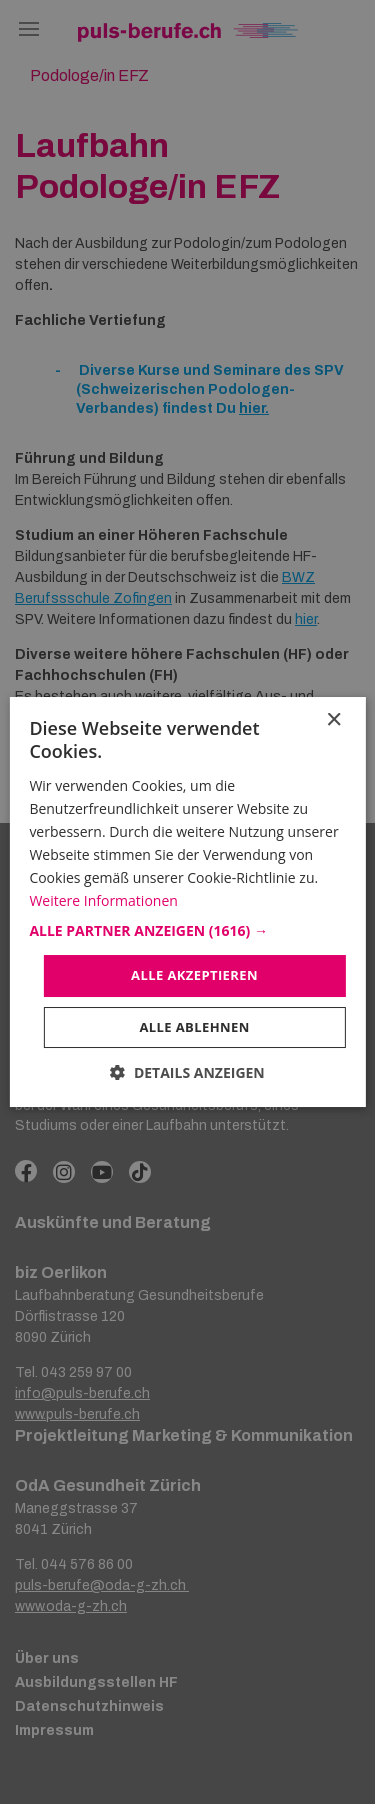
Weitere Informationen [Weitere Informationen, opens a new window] (103, 900)
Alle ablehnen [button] (194, 1027)
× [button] (333, 720)
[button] (187, 931)
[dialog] (187, 902)
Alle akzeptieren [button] (194, 975)
